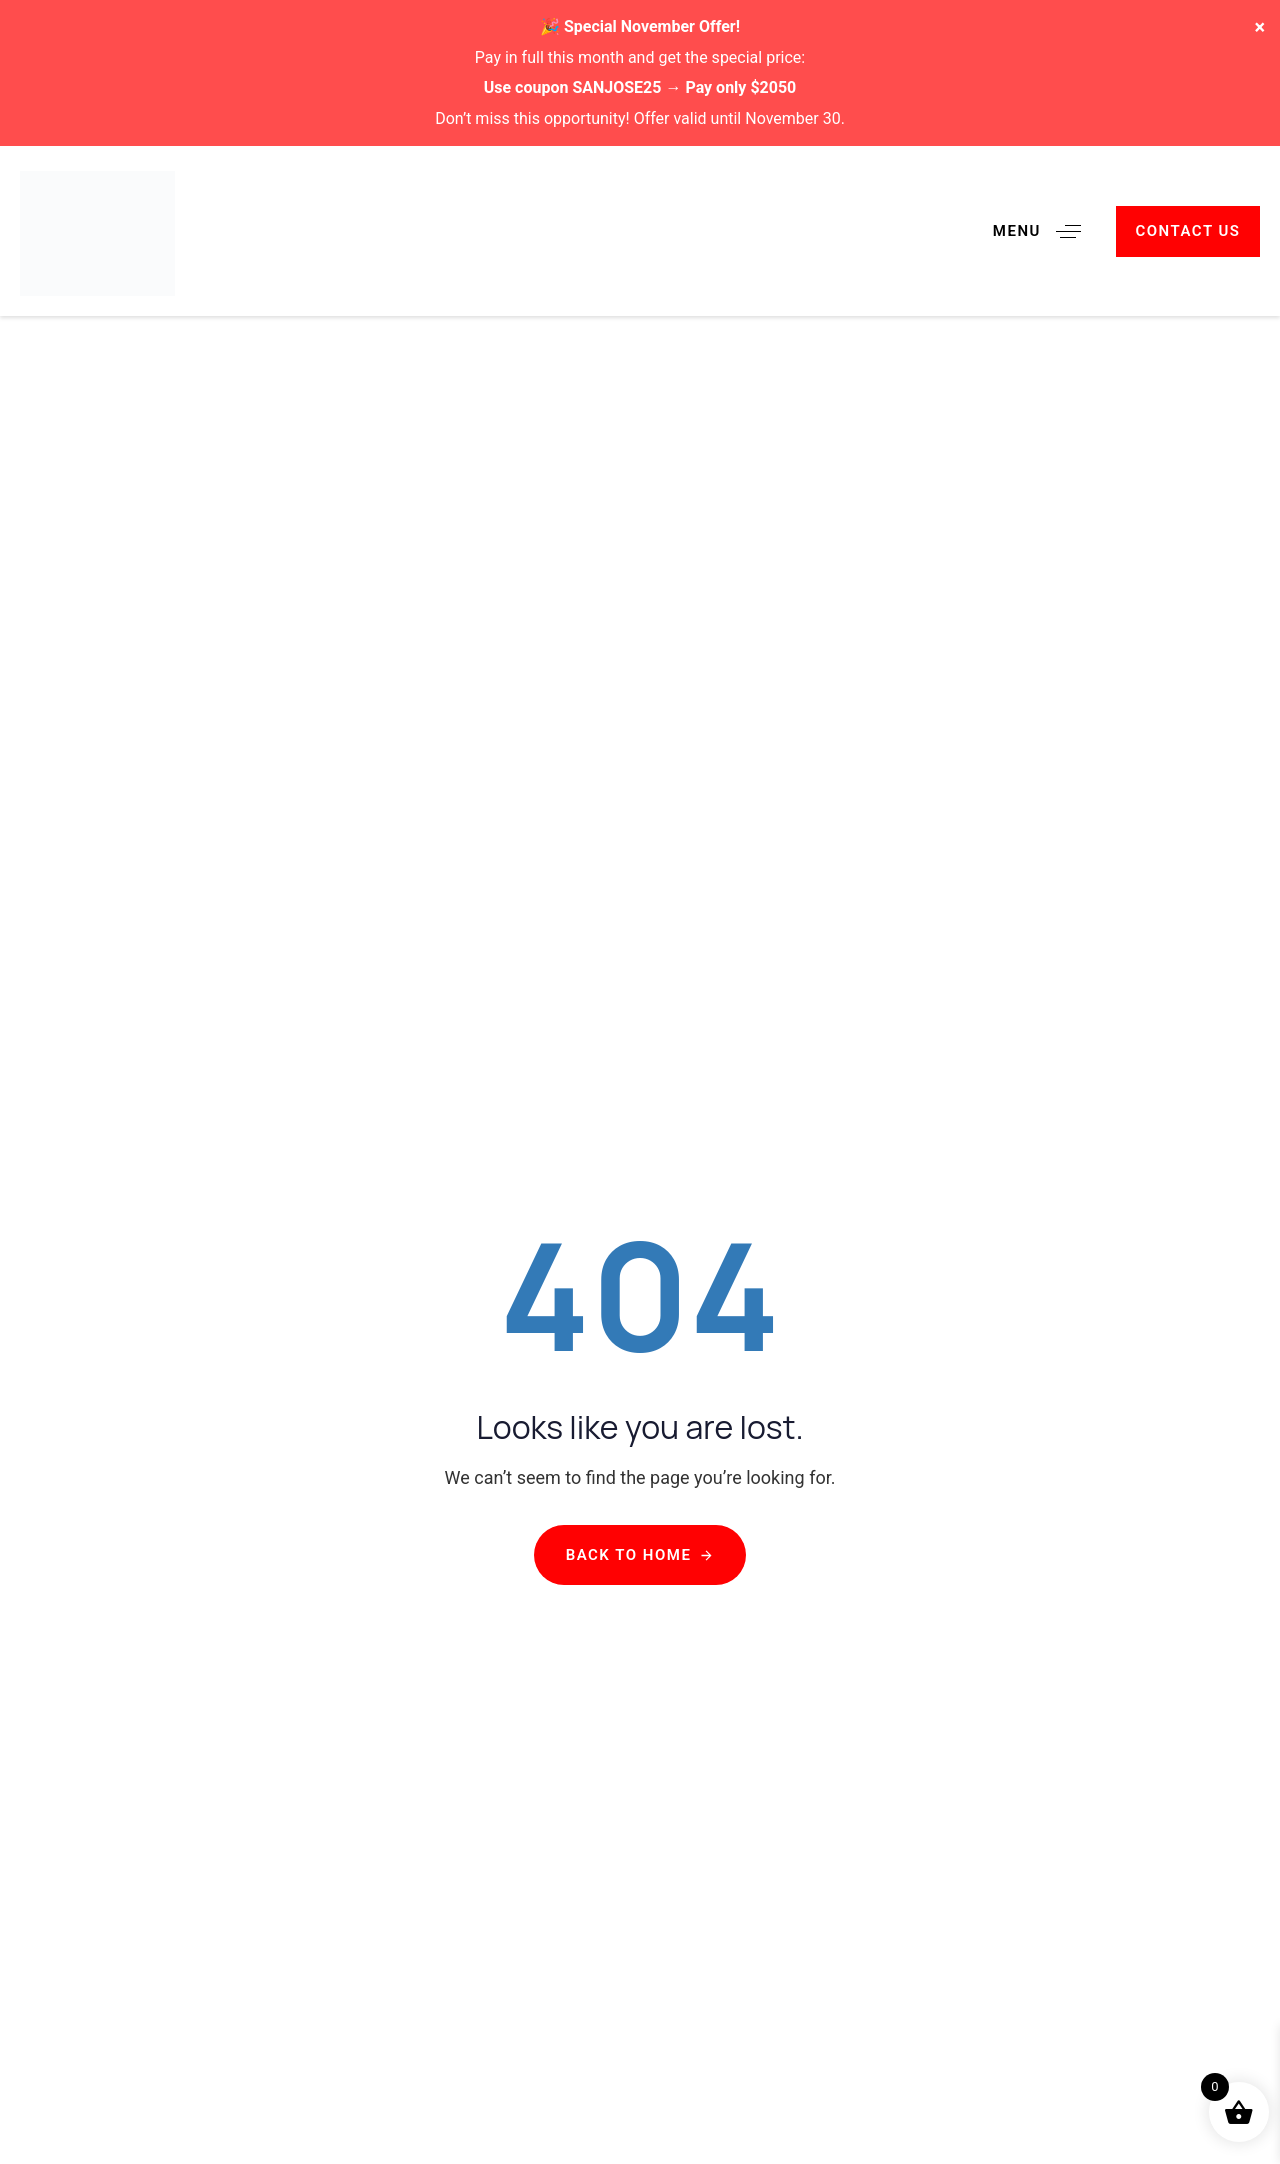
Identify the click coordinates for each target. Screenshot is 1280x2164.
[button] (1044, 231)
